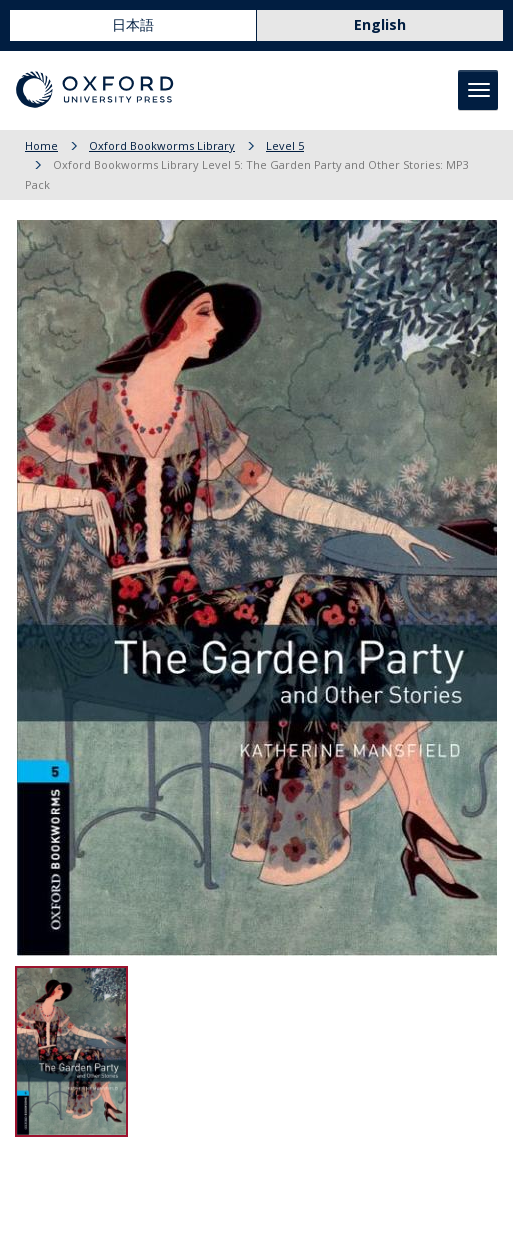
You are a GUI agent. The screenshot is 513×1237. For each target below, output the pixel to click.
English (380, 24)
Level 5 (285, 145)
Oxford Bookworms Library (162, 145)
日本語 (133, 24)
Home (41, 145)
